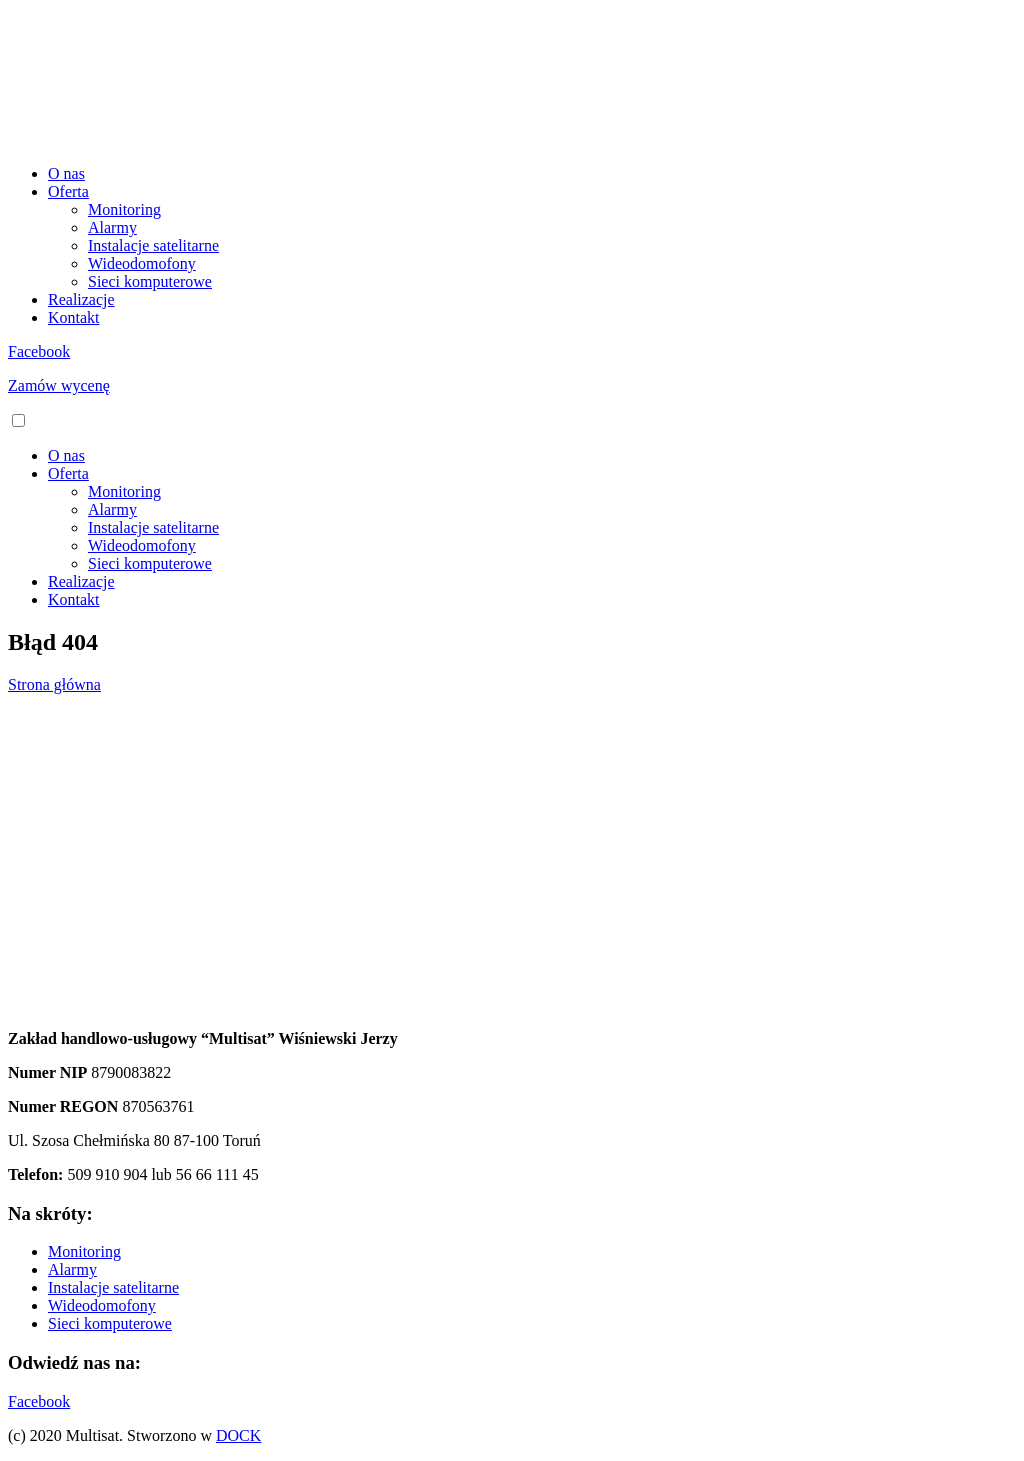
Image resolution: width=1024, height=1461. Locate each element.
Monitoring (124, 209)
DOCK (238, 1435)
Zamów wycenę (59, 385)
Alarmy (112, 227)
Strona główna (54, 684)
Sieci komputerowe (150, 281)
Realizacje (81, 299)
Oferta (68, 191)
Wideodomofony (142, 263)
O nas (66, 173)
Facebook (39, 351)
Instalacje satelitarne (153, 245)
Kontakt (74, 317)
